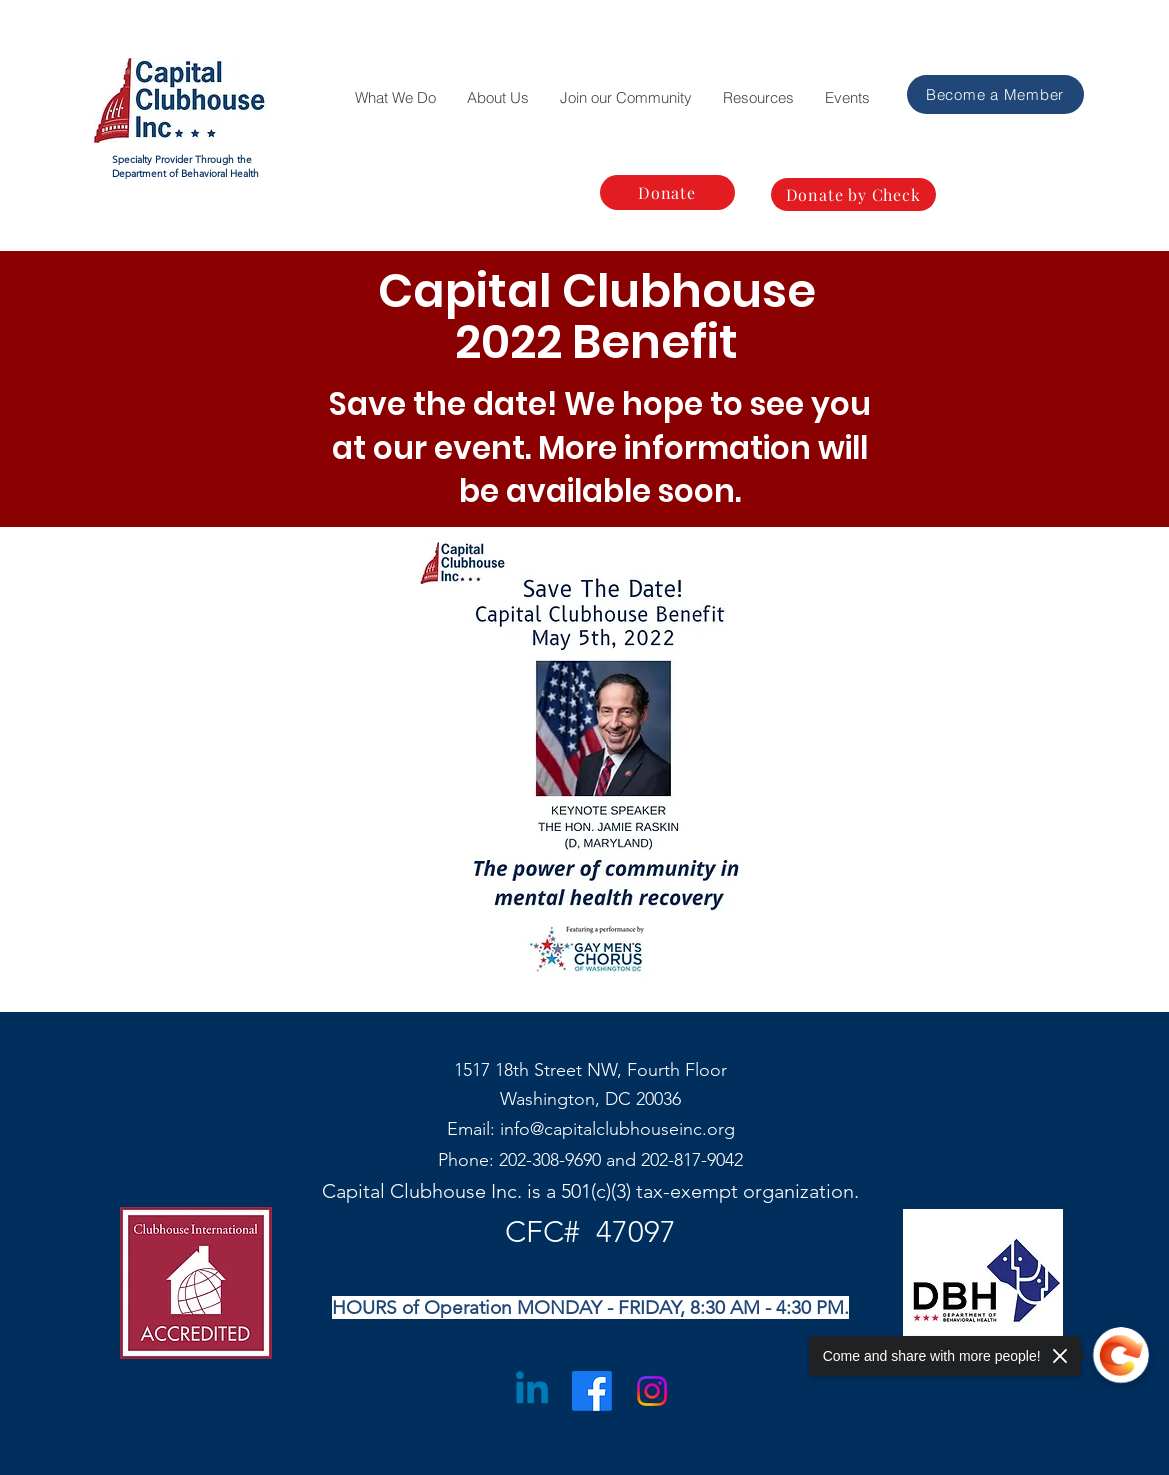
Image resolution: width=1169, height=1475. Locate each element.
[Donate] (667, 192)
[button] (395, 98)
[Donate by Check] (853, 194)
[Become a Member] (995, 94)
